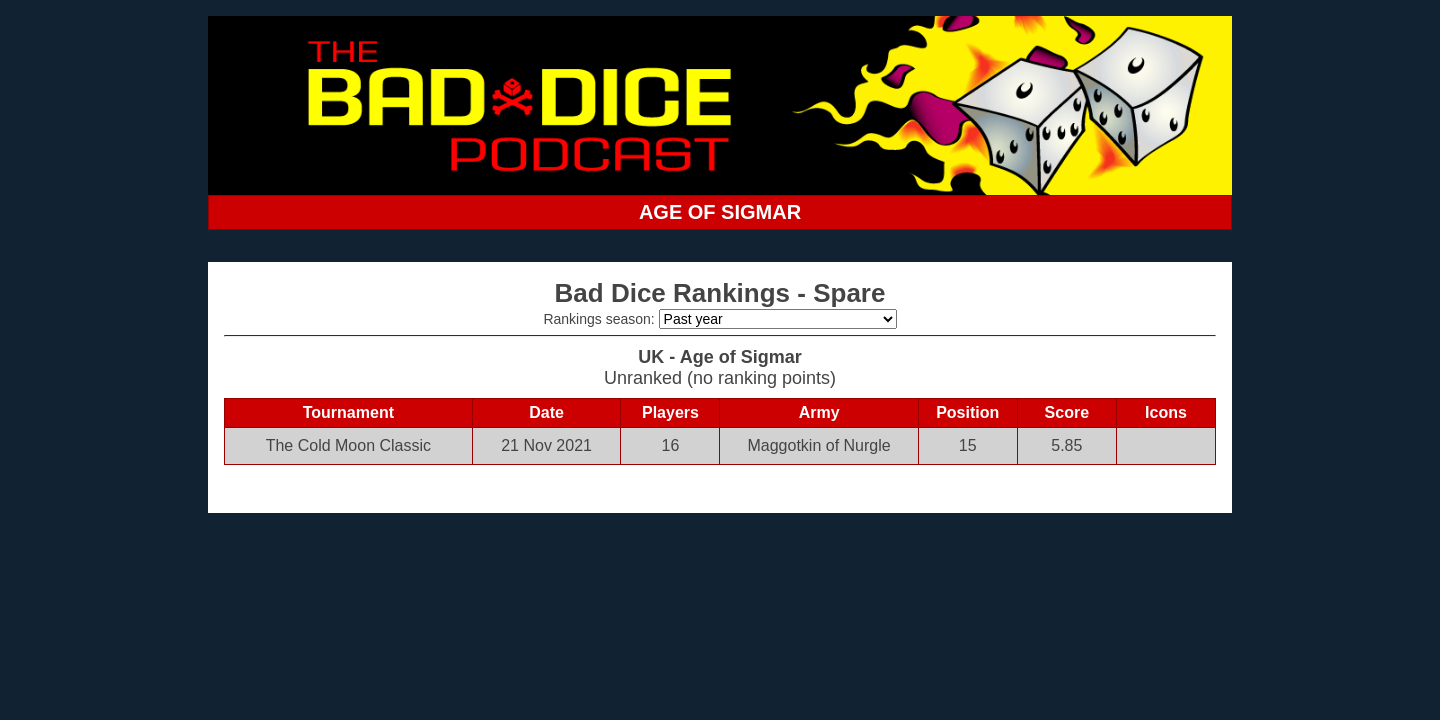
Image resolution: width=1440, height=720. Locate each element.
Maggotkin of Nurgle (818, 445)
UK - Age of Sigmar (719, 357)
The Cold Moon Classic (348, 445)
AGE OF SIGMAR (720, 212)
